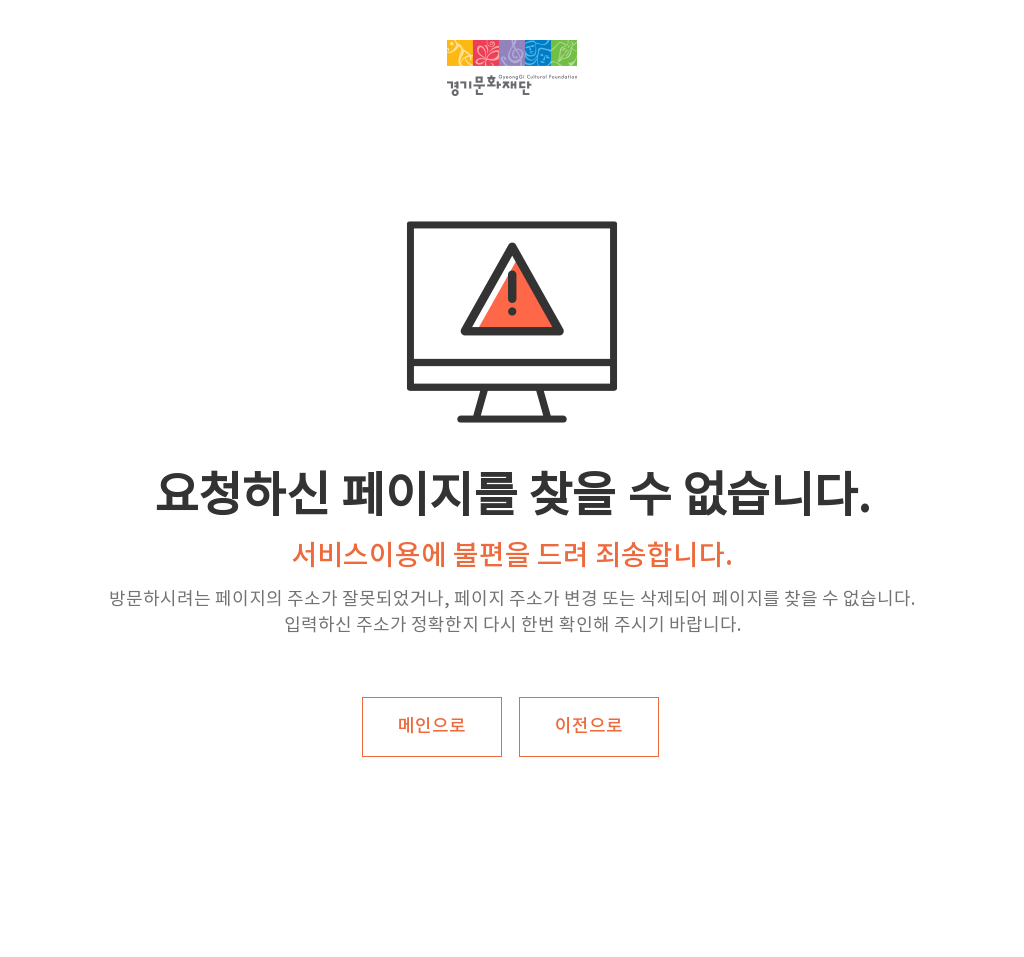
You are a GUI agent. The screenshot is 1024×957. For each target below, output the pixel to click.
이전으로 (589, 726)
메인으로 (432, 726)
